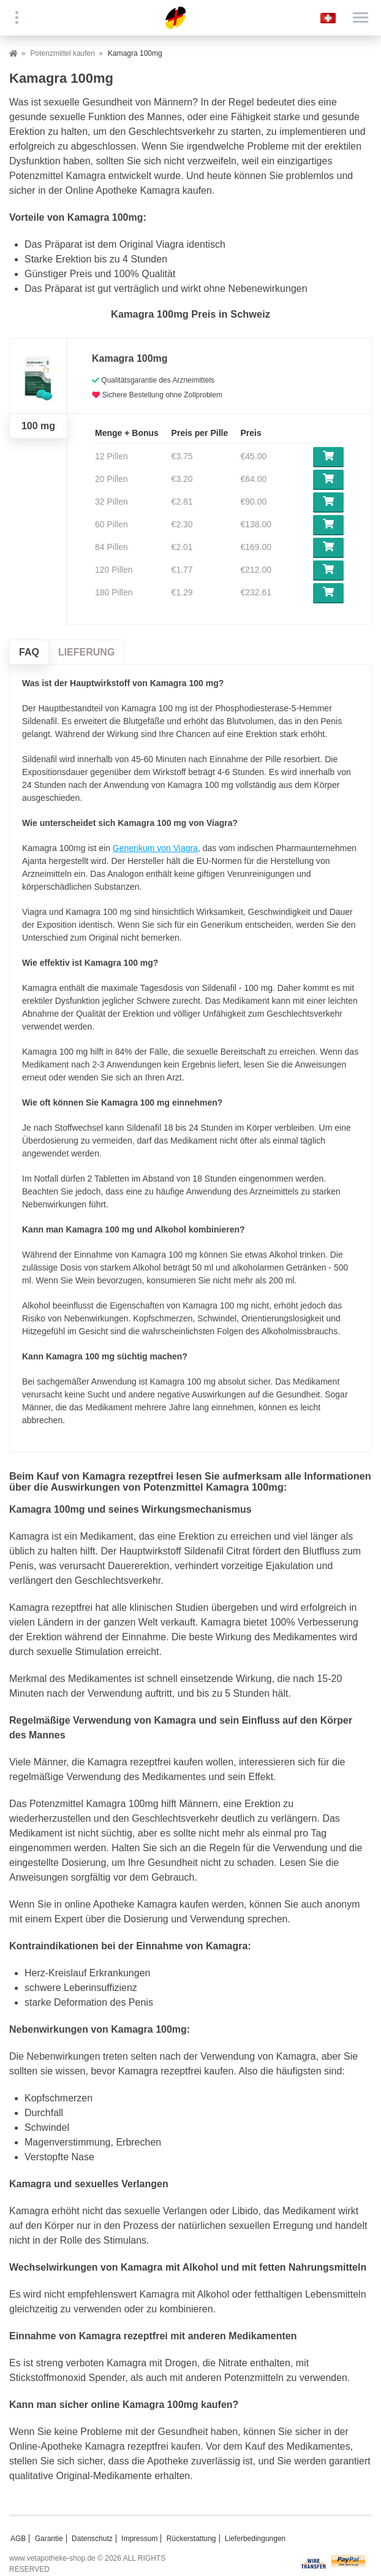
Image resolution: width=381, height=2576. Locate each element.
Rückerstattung (191, 2538)
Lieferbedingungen (255, 2538)
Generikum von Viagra (155, 848)
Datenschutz (92, 2538)
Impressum (139, 2538)
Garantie (49, 2538)
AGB (18, 2538)
